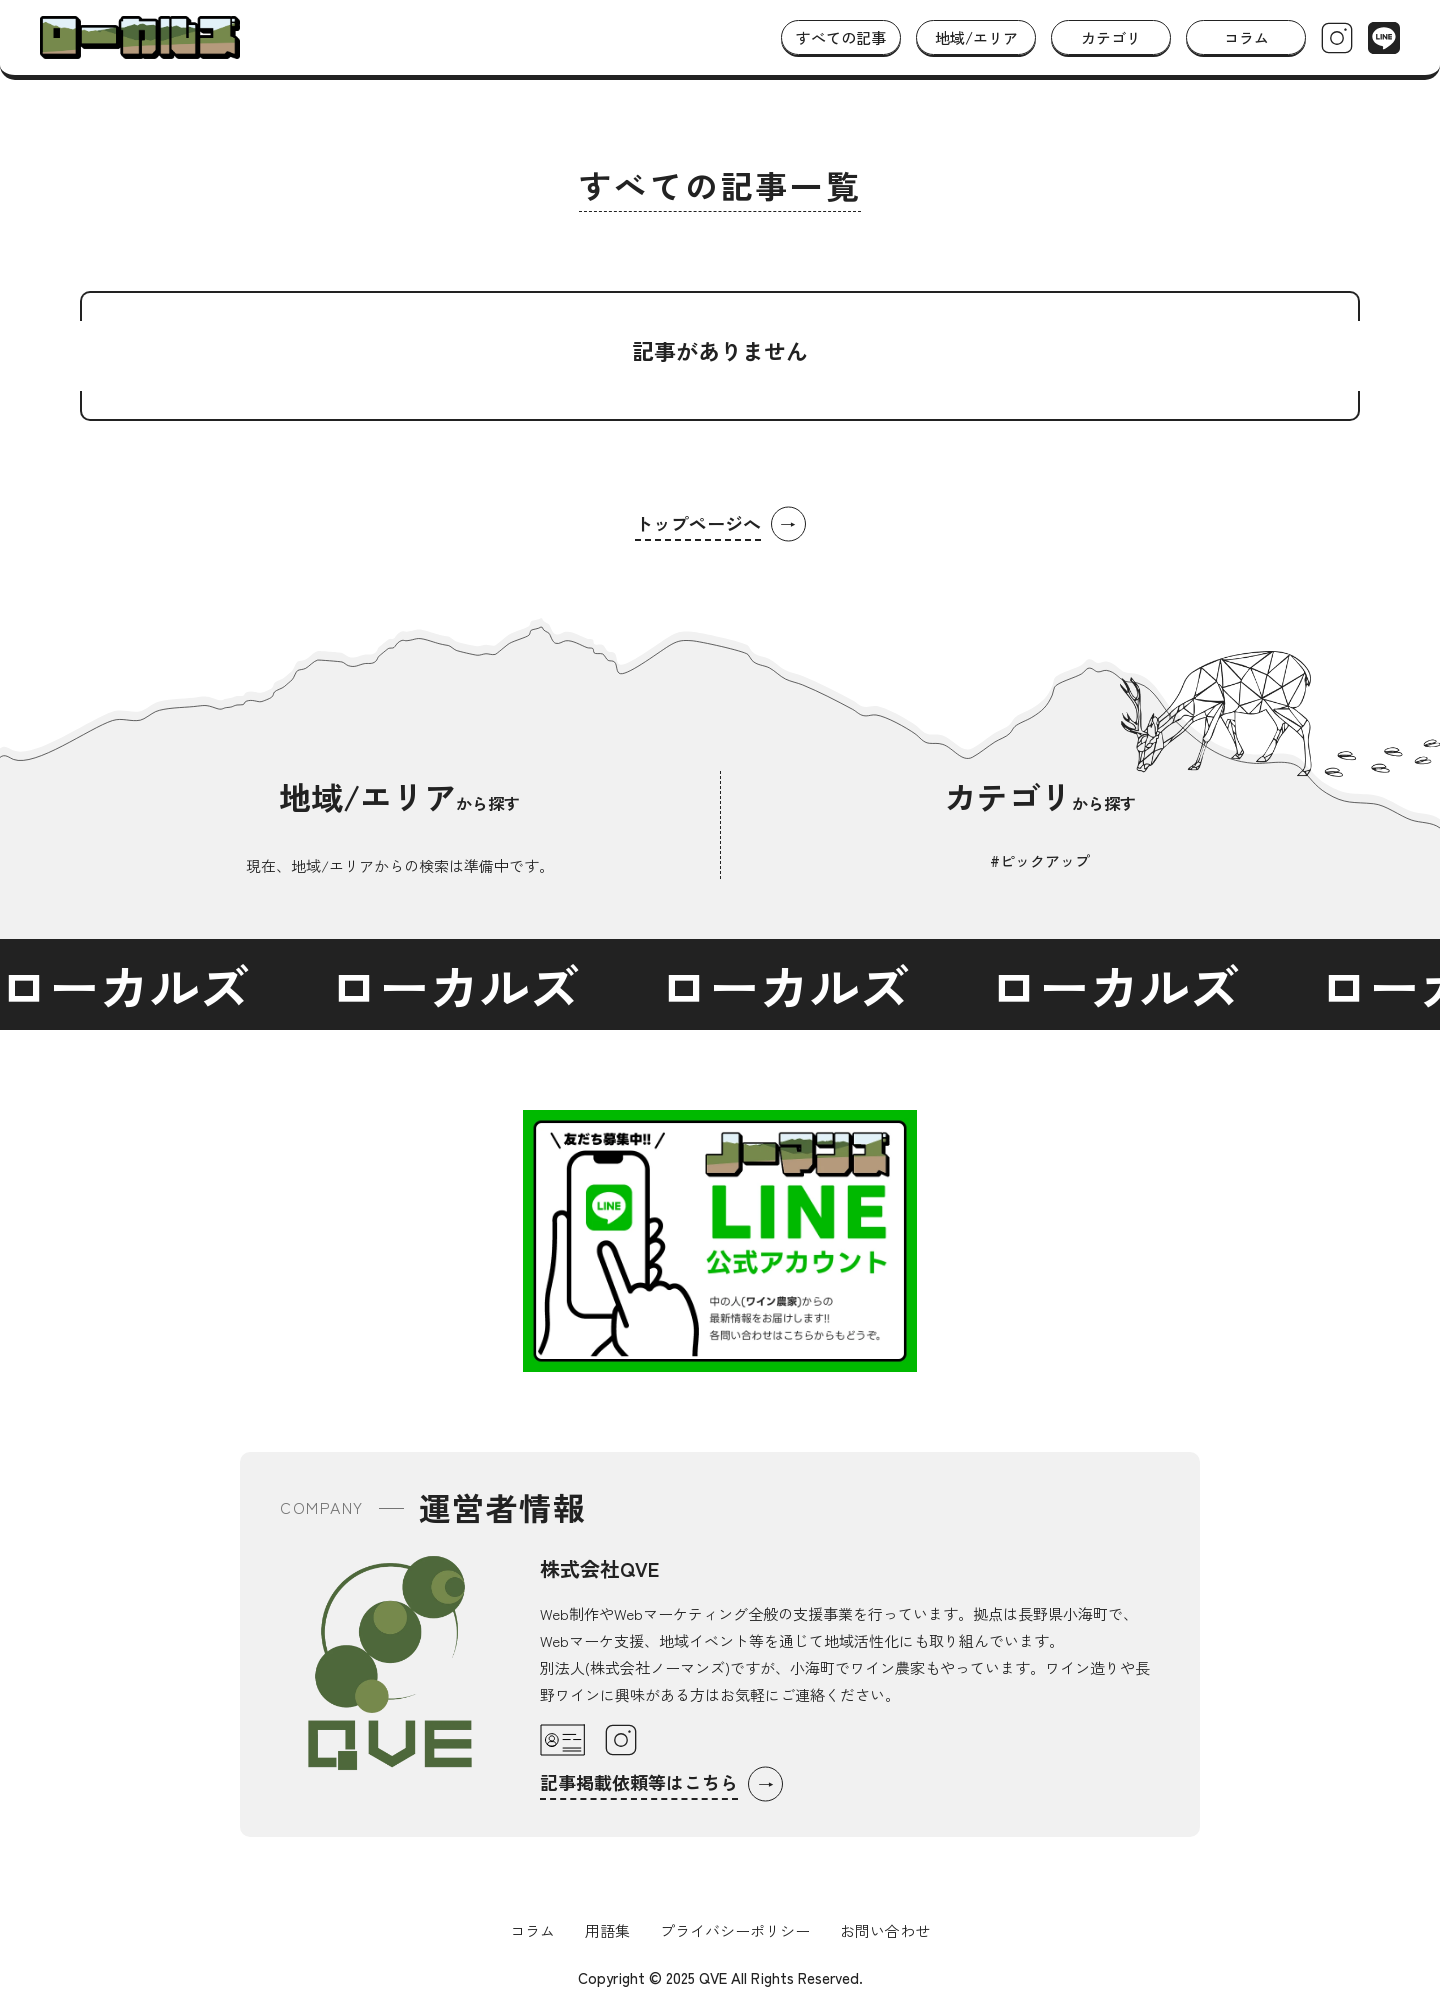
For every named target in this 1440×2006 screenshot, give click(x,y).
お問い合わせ (885, 1930)
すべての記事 (841, 37)
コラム (1246, 37)
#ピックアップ (1040, 861)
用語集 (607, 1930)
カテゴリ (1111, 37)
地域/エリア (976, 37)
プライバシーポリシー (735, 1930)
